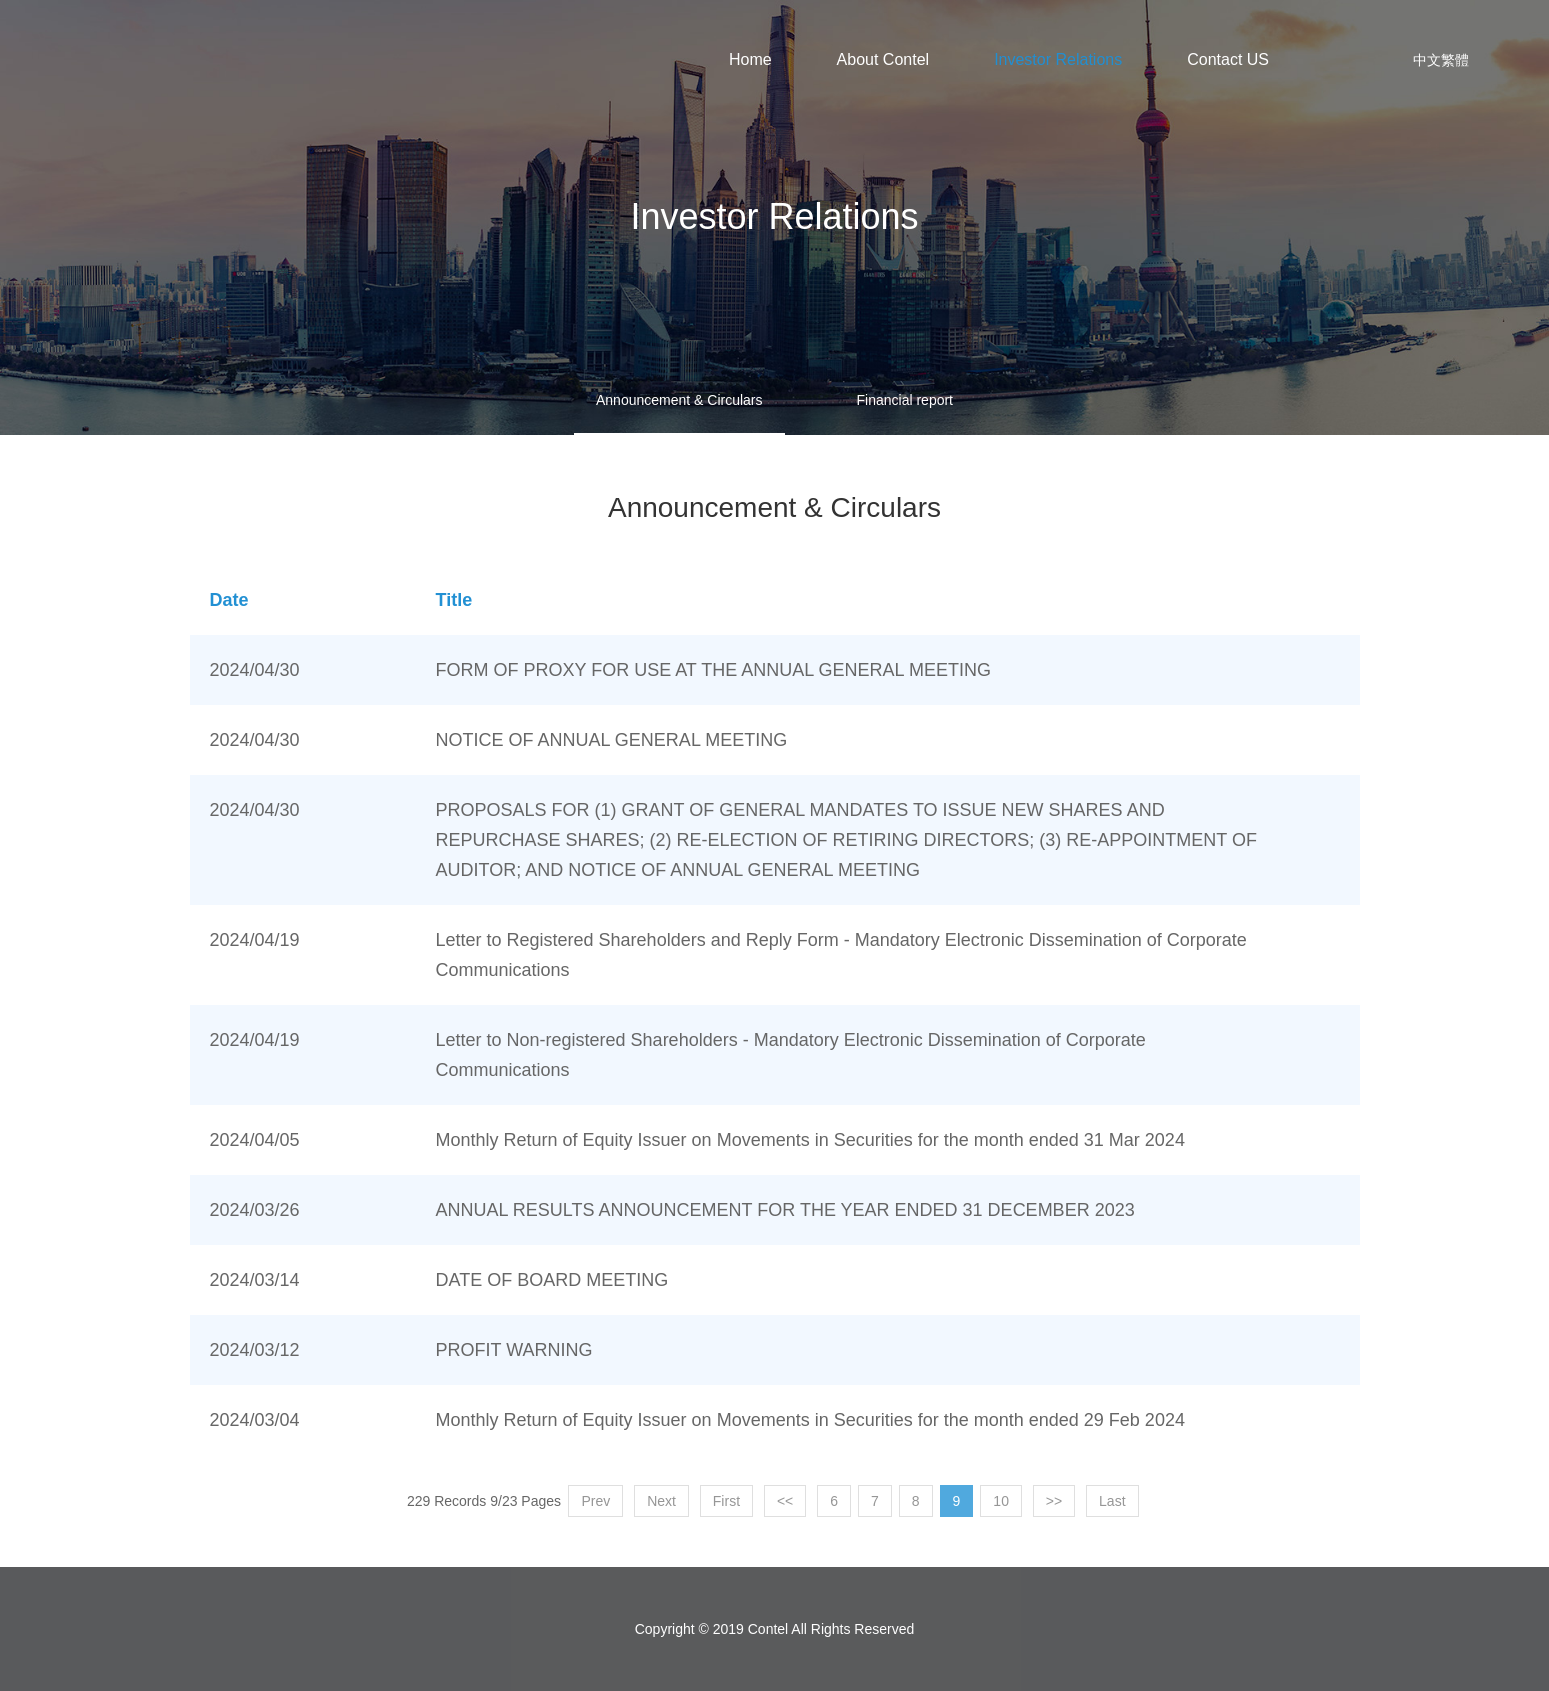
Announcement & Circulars (679, 400)
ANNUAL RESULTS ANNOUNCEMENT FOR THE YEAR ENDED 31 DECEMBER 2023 (785, 1210)
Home (750, 59)
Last (1112, 1501)
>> (1054, 1501)
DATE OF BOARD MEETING (552, 1280)
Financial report (905, 400)
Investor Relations (1058, 59)
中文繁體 (1441, 60)
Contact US (1228, 59)
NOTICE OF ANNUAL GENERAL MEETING (612, 740)
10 (1001, 1501)
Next (661, 1501)
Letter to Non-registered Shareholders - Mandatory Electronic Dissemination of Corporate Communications (791, 1055)
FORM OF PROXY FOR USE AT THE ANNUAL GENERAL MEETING (713, 670)
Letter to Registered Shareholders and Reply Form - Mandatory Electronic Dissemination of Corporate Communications (841, 955)
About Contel (883, 59)
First (726, 1501)
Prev (595, 1501)
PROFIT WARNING (514, 1350)
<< (785, 1501)
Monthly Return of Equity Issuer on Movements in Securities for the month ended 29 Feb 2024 (810, 1420)
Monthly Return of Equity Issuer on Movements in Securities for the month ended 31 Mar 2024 (810, 1140)
